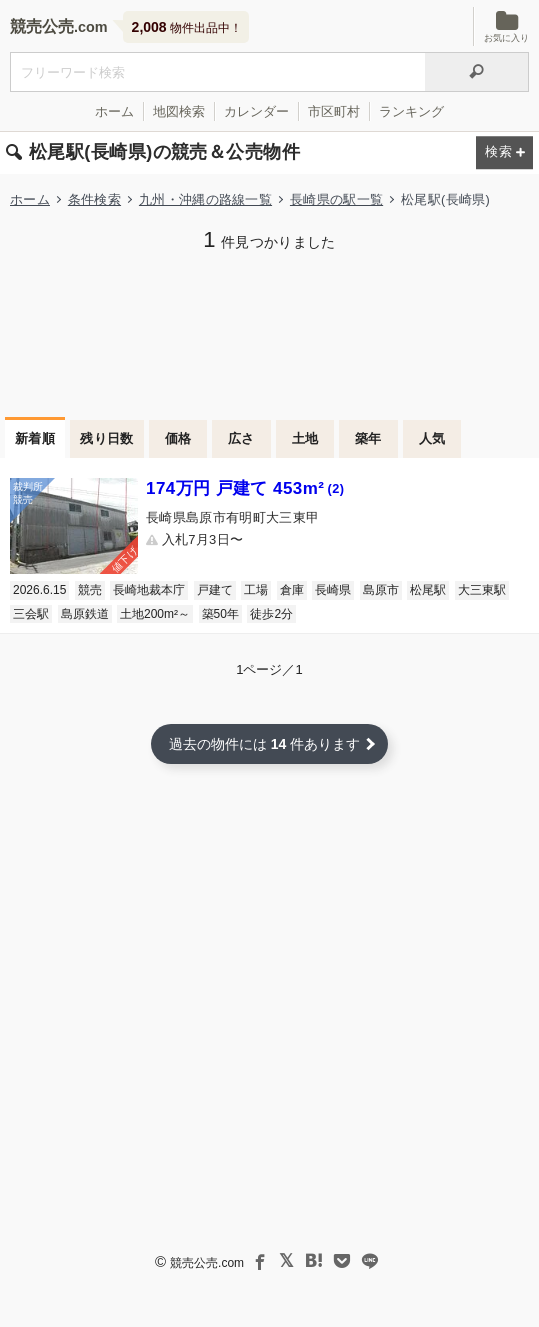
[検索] (477, 72)
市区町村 (334, 111)
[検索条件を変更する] (504, 153)
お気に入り (506, 26)
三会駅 (31, 614)
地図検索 (179, 111)
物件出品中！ (187, 27)
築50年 (220, 614)
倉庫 (292, 590)
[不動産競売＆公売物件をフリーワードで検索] (217, 72)
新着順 (35, 438)
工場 (256, 590)
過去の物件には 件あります (264, 744)
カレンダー (256, 111)
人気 (432, 438)
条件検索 (94, 199)
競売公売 (42, 26)
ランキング (411, 111)
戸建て (215, 590)
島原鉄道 (85, 614)
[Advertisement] (269, 332)
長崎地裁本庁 (149, 590)
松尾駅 (428, 590)
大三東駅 (482, 590)
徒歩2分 (271, 614)
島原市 (381, 590)
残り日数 (107, 438)
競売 (90, 590)
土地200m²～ (155, 614)
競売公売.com (207, 1263)
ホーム (114, 111)
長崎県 (333, 590)
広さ (241, 438)
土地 (305, 438)
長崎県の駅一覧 (336, 199)
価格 (178, 438)
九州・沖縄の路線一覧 (205, 199)
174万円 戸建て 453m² (245, 488)
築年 (368, 438)
